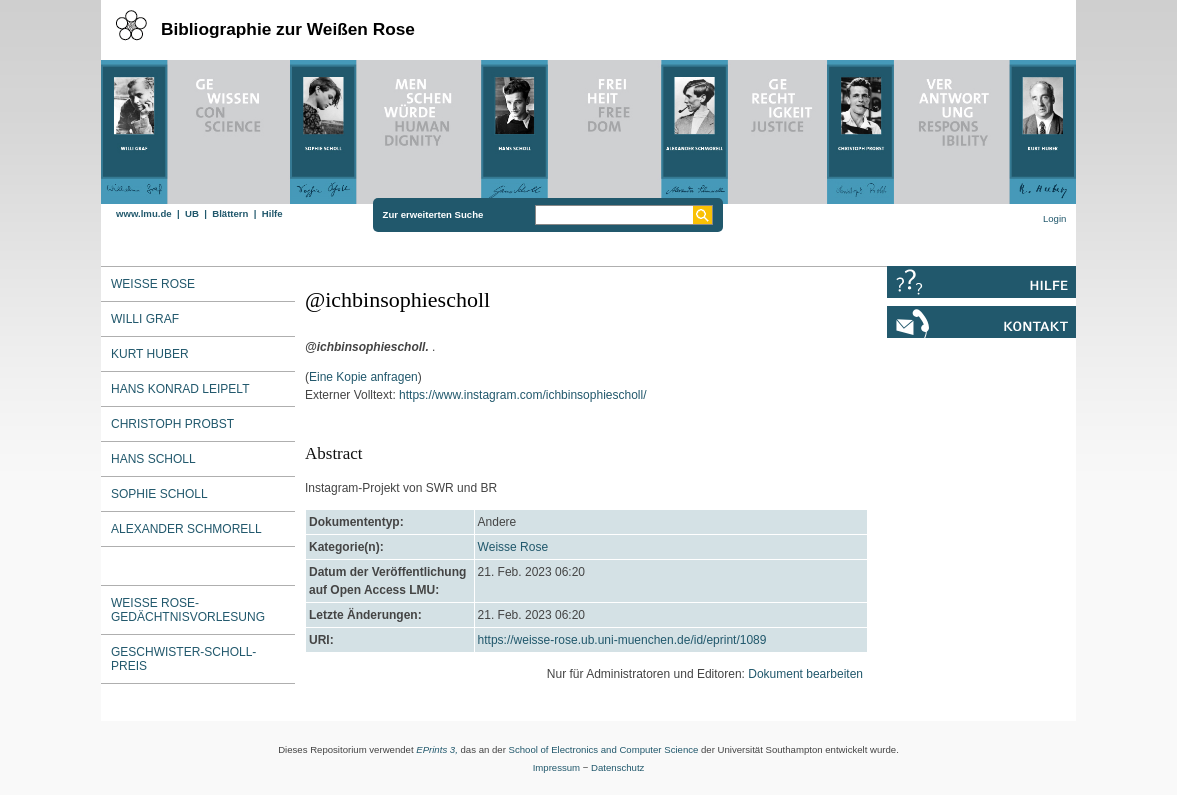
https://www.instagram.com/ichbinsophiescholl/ (522, 395)
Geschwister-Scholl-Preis (183, 659)
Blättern (230, 213)
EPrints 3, (437, 749)
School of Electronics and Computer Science (604, 749)
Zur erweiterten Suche (433, 214)
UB (192, 213)
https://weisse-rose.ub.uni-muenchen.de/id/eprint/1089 (622, 640)
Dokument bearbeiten (805, 674)
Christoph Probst (172, 424)
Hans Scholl (153, 459)
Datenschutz (617, 767)
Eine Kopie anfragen (363, 377)
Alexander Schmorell (186, 529)
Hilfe (272, 213)
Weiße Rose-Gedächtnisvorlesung (188, 610)
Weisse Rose (513, 547)
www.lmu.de (144, 213)
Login (1054, 218)
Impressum (556, 767)
